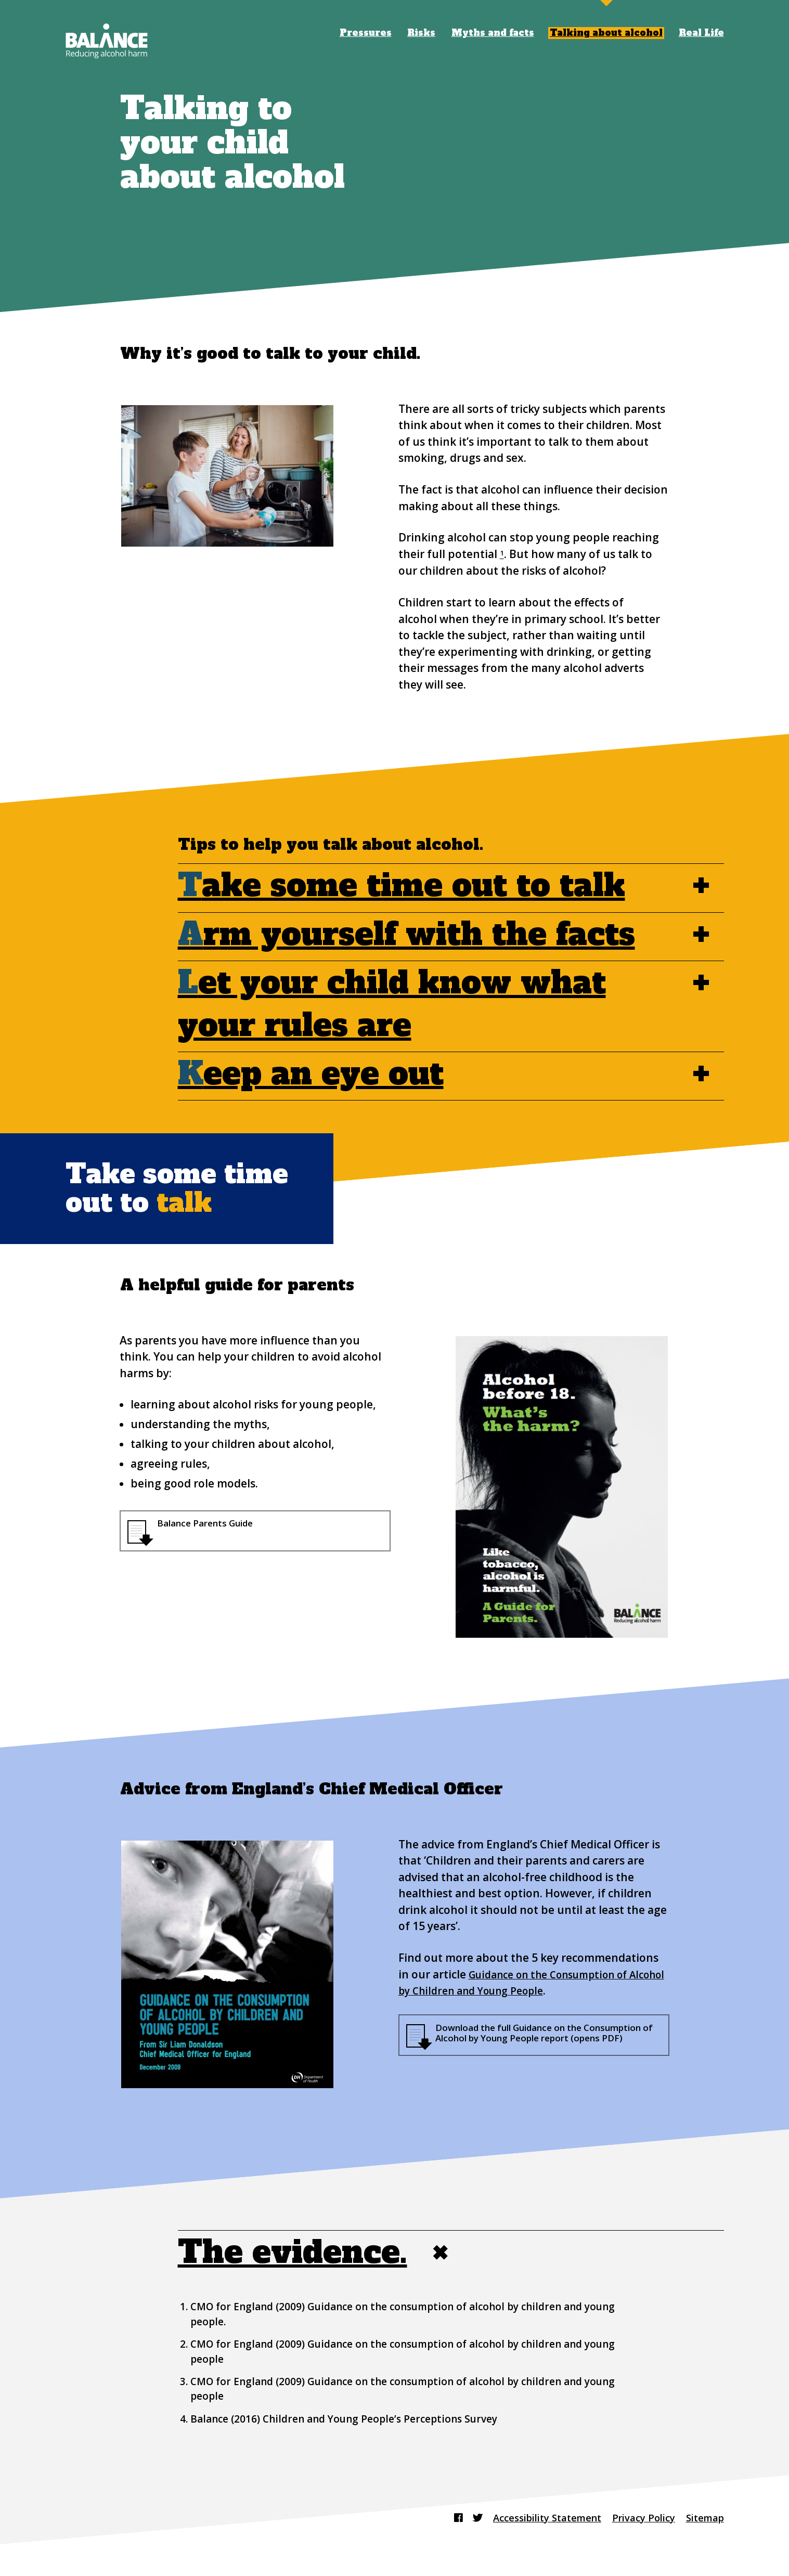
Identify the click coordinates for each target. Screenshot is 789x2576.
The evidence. (320, 2255)
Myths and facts (492, 33)
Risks (421, 33)
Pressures (366, 33)
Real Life (701, 33)
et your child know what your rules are (423, 1004)
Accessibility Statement (526, 2517)
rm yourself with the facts (406, 934)
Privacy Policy (634, 2517)
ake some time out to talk (401, 886)
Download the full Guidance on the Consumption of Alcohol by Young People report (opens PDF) (539, 2041)
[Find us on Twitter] (448, 2517)
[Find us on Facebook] (427, 2517)
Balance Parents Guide (215, 1525)
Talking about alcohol (606, 33)
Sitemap (702, 2517)
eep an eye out (311, 1074)
